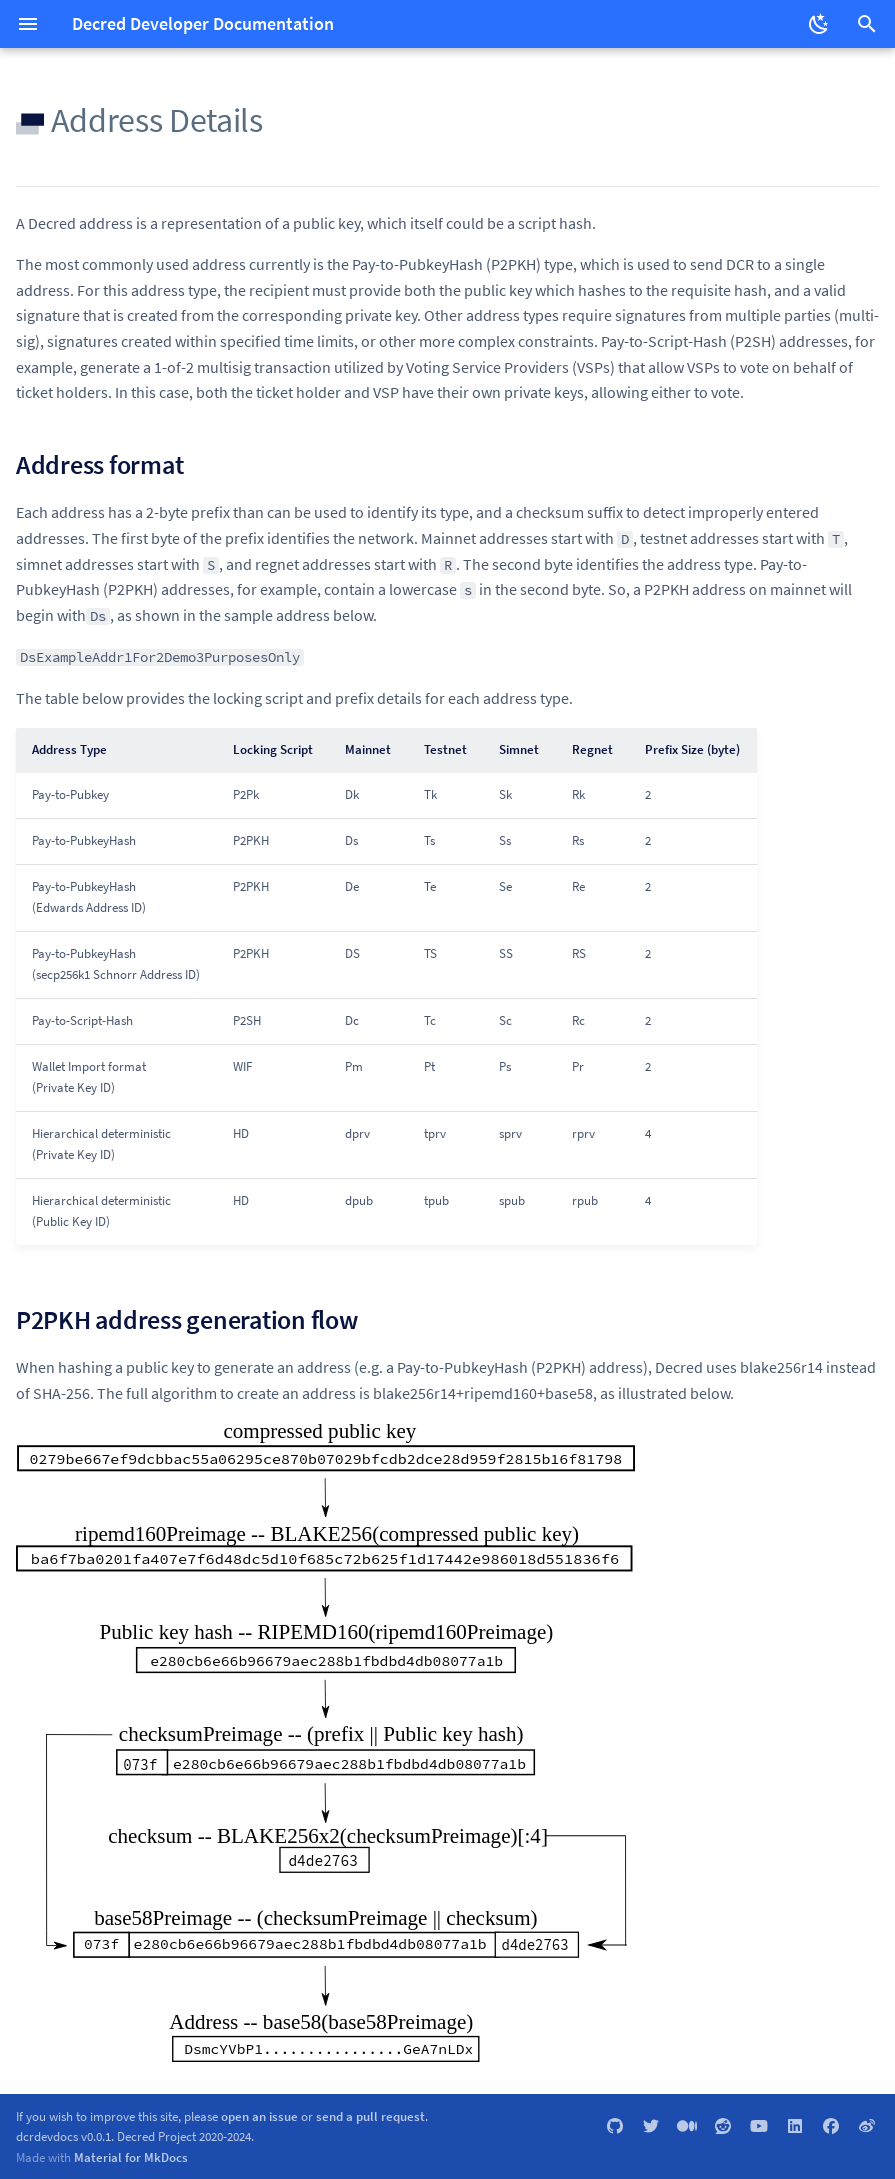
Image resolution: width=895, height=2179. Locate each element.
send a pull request (370, 2116)
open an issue (259, 2116)
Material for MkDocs (131, 2157)
